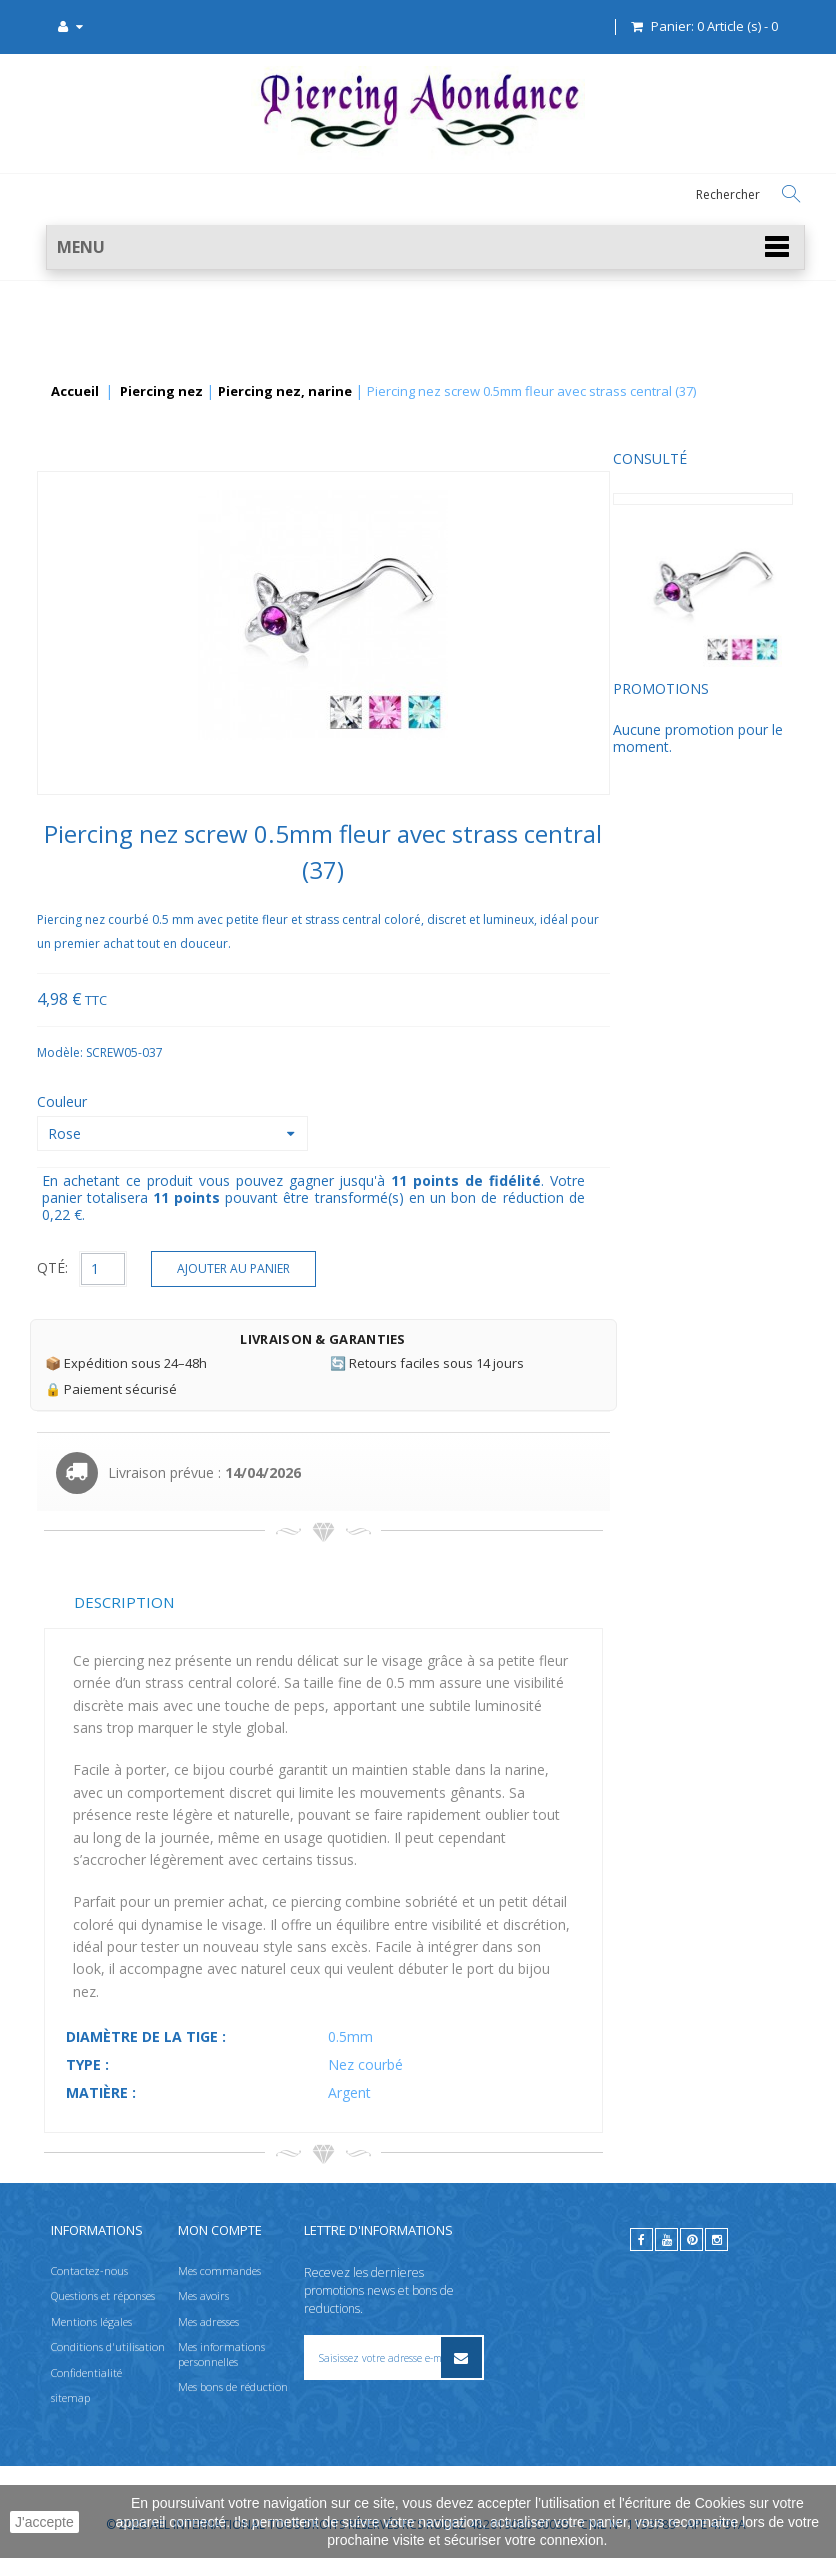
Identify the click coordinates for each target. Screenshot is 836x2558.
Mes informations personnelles (221, 2353)
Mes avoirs (203, 2295)
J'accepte (44, 2522)
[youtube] (666, 2239)
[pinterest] (691, 2239)
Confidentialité (86, 2371)
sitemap (70, 2397)
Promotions (92, 703)
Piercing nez (161, 392)
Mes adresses (208, 2321)
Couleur (253, 1101)
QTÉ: (241, 1267)
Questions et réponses (103, 2295)
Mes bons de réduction (233, 2386)
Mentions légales (91, 2321)
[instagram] (716, 2239)
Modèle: (250, 1052)
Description (313, 1602)
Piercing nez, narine (285, 392)
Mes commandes (219, 2270)
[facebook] (641, 2239)
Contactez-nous (89, 2270)
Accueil (75, 392)
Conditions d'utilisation (108, 2346)
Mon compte (220, 2230)
